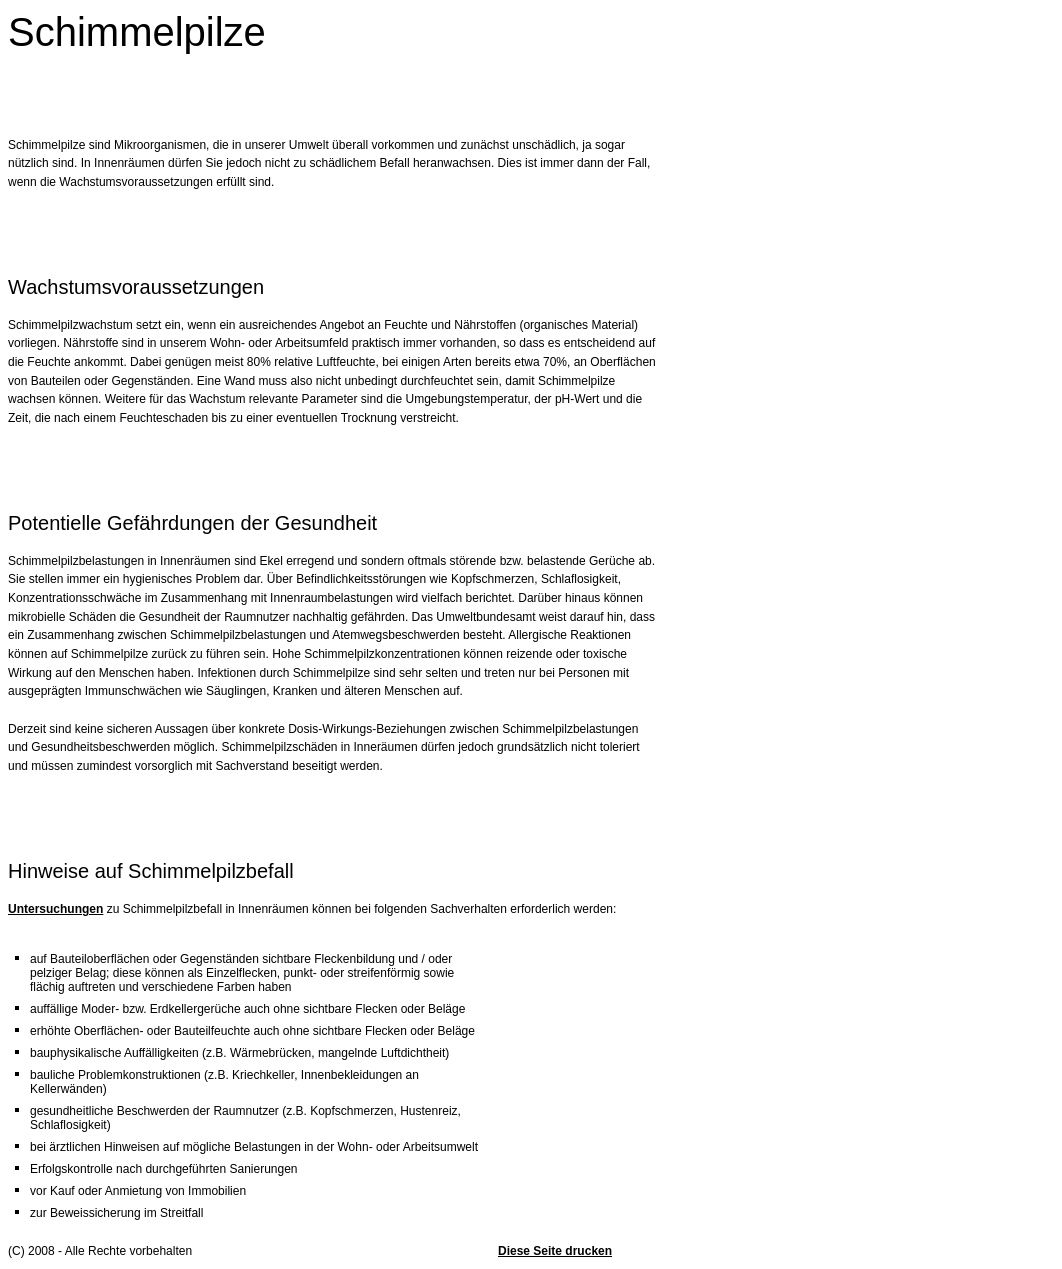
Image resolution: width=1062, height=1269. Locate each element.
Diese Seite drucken (555, 1251)
